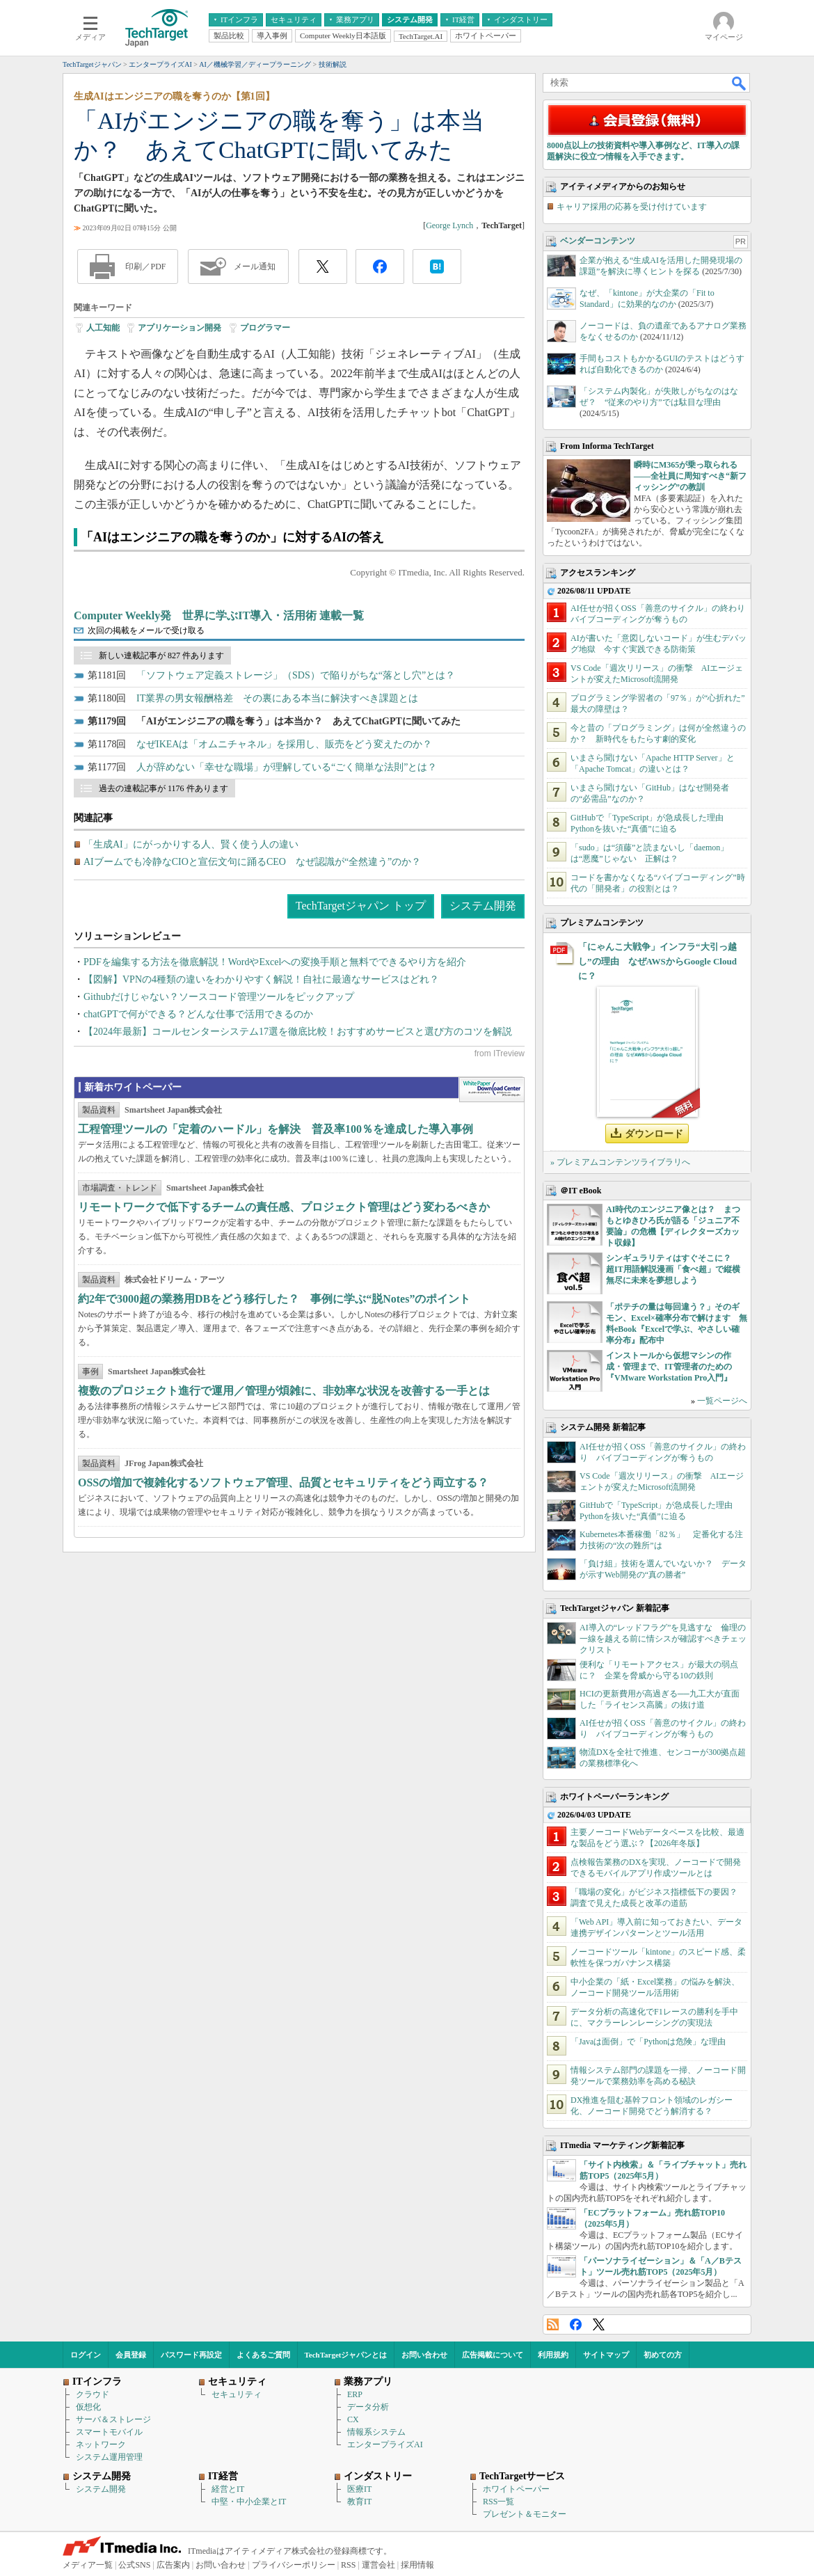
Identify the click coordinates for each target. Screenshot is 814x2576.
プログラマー (265, 328)
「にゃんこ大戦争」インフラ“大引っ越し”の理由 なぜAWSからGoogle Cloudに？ (657, 961)
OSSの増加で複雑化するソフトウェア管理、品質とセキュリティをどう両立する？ (283, 1482)
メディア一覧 (88, 2565)
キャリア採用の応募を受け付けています (632, 207)
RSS (553, 2324)
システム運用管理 (109, 2457)
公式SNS (134, 2565)
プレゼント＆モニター (524, 2514)
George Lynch (449, 225)
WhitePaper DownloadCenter (491, 1089)
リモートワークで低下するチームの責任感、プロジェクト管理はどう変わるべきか (284, 1207)
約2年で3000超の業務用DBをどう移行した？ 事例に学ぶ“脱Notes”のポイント (274, 1299)
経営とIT (228, 2489)
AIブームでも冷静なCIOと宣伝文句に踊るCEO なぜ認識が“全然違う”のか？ (252, 862)
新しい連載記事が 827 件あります (161, 655)
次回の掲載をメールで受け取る (146, 630)
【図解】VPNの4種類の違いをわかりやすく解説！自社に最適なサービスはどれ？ (261, 979)
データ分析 (368, 2407)
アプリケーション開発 (179, 328)
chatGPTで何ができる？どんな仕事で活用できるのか (198, 1014)
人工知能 (103, 328)
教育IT (359, 2501)
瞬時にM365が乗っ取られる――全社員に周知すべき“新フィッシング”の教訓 (690, 476)
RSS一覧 (498, 2501)
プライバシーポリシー (293, 2565)
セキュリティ (237, 2394)
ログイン (85, 2355)
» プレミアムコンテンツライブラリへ (620, 1162)
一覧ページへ (722, 1401)
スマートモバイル (109, 2432)
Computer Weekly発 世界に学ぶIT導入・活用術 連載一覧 (219, 615)
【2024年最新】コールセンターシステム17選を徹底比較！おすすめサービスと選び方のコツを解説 (297, 1031)
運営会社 (378, 2565)
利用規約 (553, 2355)
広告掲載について (492, 2355)
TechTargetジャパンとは (346, 2355)
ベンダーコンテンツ (597, 241)
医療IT (359, 2489)
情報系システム (376, 2432)
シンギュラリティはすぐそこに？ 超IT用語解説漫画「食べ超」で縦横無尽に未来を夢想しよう (673, 1269)
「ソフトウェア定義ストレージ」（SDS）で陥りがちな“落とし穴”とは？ (295, 675)
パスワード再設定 (191, 2355)
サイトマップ (606, 2355)
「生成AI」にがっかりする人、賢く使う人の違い (190, 844)
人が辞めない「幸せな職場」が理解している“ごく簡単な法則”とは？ (286, 767)
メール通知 (255, 266)
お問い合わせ (424, 2355)
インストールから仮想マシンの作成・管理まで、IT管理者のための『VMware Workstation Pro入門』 (669, 1367)
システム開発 (482, 906)
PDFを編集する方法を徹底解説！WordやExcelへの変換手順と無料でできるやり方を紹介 (274, 962)
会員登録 (130, 2355)
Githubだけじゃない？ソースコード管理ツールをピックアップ (218, 997)
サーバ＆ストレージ (113, 2419)
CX (353, 2419)
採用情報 (417, 2565)
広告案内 (173, 2565)
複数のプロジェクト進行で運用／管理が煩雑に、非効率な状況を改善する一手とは (284, 1391)
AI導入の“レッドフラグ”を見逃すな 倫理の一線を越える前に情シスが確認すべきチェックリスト (663, 1639)
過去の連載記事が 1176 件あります (163, 788)
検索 (739, 83)
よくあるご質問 (263, 2355)
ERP (354, 2394)
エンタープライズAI (385, 2444)
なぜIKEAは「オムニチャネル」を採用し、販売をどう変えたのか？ (284, 744)
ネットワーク (101, 2444)
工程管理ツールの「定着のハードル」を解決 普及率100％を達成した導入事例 (275, 1129)
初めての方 (663, 2355)
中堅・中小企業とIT (249, 2501)
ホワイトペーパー (516, 2489)
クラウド (92, 2394)
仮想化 (88, 2407)
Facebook (576, 2324)
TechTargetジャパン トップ (361, 906)
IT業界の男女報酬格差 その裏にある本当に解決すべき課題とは (277, 698)
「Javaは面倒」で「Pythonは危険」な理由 (648, 2041)
